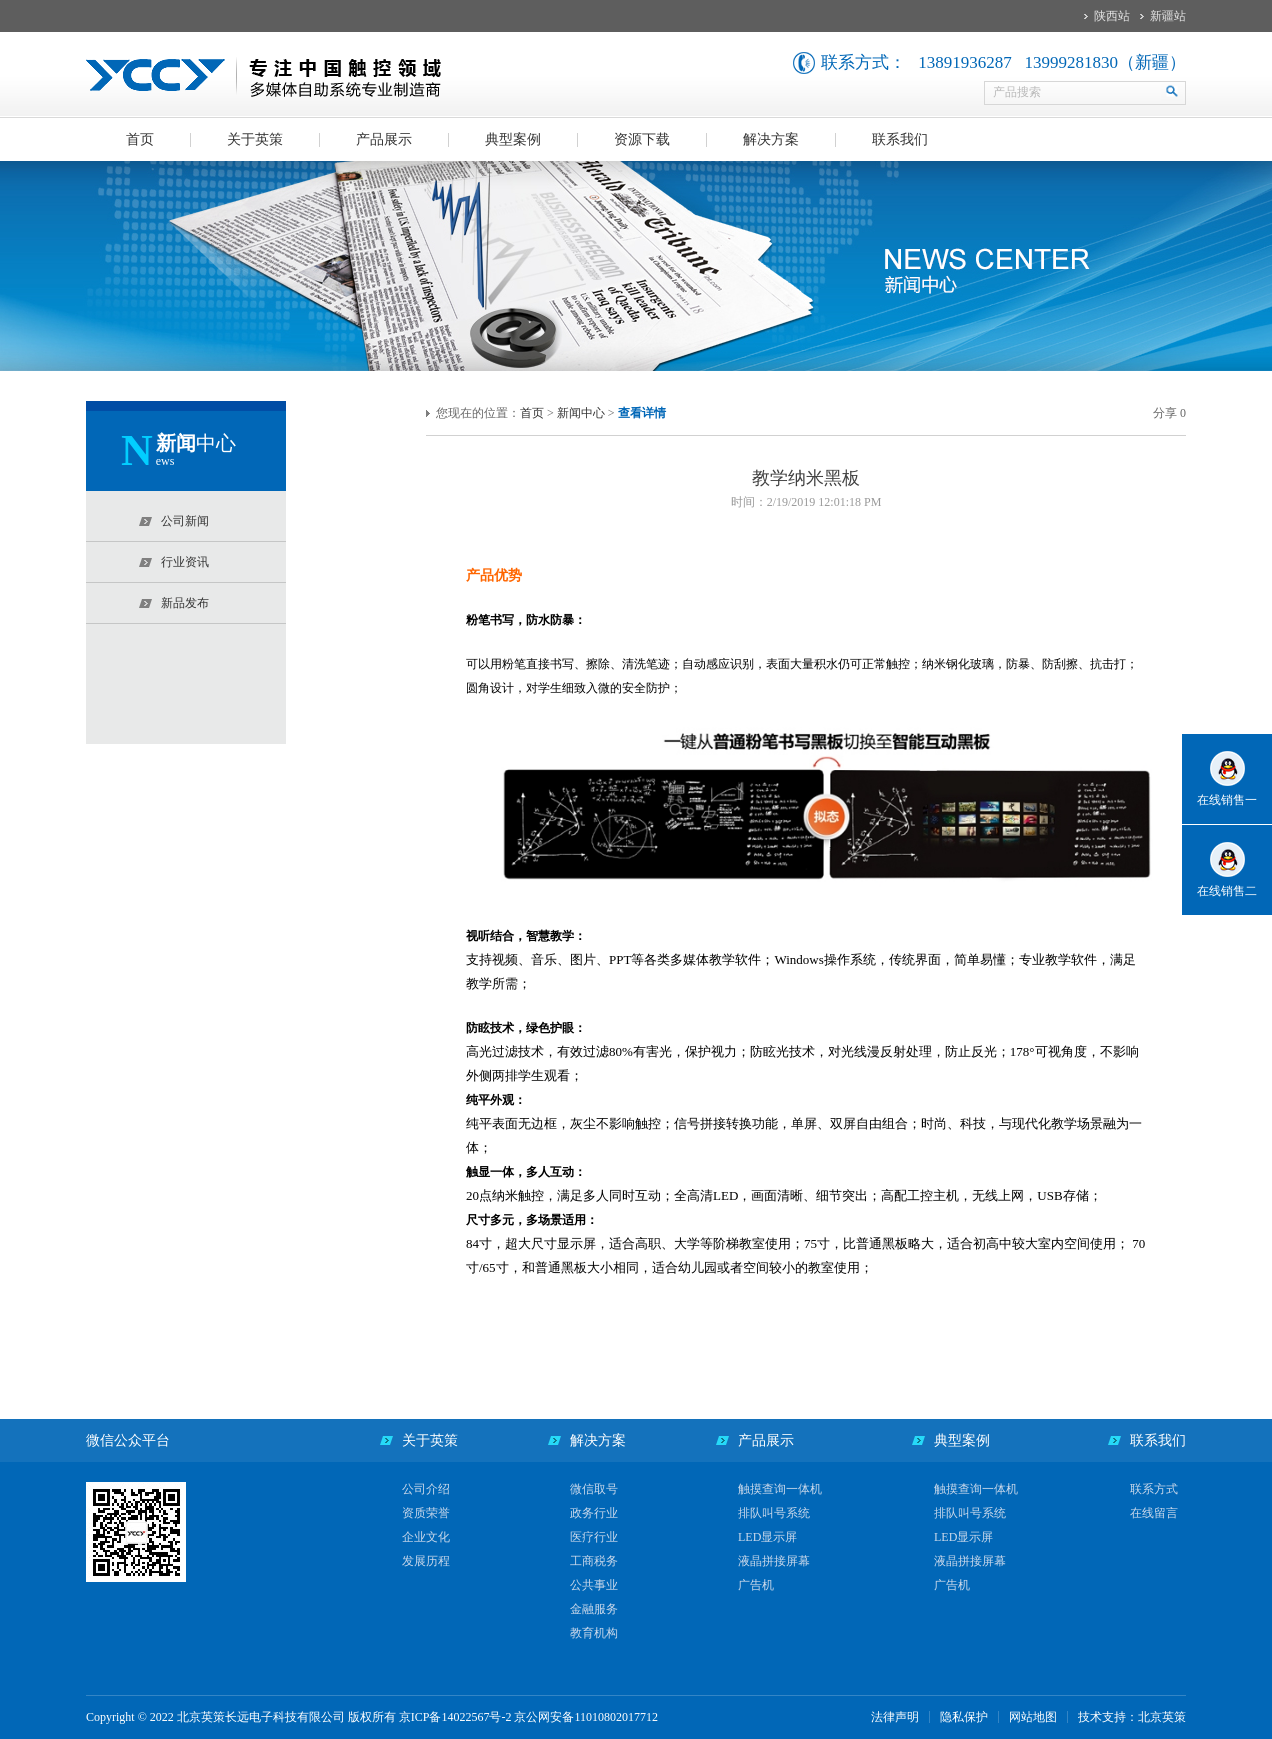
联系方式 (1154, 1489)
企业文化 (426, 1537)
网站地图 (1033, 1717)
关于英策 (255, 139)
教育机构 (594, 1633)
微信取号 (594, 1489)
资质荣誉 (426, 1513)
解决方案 (771, 139)
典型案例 (513, 139)
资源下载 (642, 139)
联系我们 (900, 139)
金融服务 (594, 1609)
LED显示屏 (767, 1537)
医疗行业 (594, 1537)
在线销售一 (1227, 800)
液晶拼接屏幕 (774, 1561)
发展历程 (426, 1561)
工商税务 (594, 1561)
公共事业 (594, 1585)
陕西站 (1112, 16)
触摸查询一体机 (780, 1489)
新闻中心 (581, 413)
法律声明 (895, 1717)
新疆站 (1168, 16)
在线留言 (1154, 1513)
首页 (140, 139)
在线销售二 (1227, 891)
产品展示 (384, 139)
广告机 (756, 1585)
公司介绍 (426, 1489)
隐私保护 (964, 1717)
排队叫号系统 (774, 1513)
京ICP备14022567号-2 (455, 1717)
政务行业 (594, 1513)
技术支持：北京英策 (1132, 1717)
